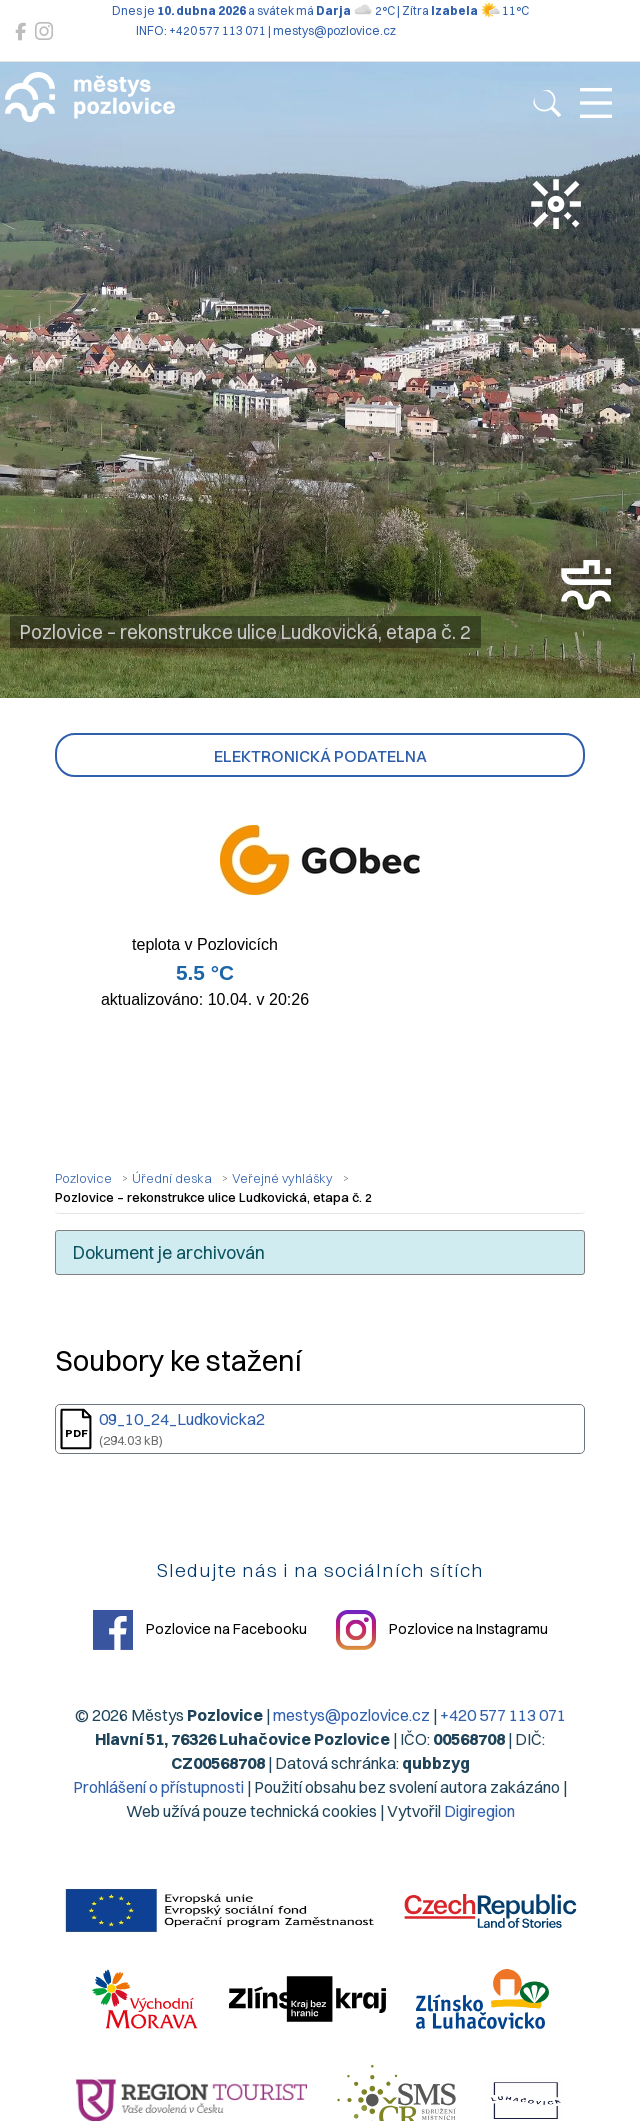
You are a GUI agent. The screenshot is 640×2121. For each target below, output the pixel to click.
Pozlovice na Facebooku (200, 1630)
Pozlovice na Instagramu (442, 1630)
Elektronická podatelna (320, 756)
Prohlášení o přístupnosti (158, 1787)
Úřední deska (172, 1178)
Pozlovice (83, 1178)
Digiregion (479, 1811)
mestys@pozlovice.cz (351, 1715)
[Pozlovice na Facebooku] (20, 31)
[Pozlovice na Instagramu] (44, 31)
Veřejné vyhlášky (282, 1178)
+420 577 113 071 (503, 1715)
